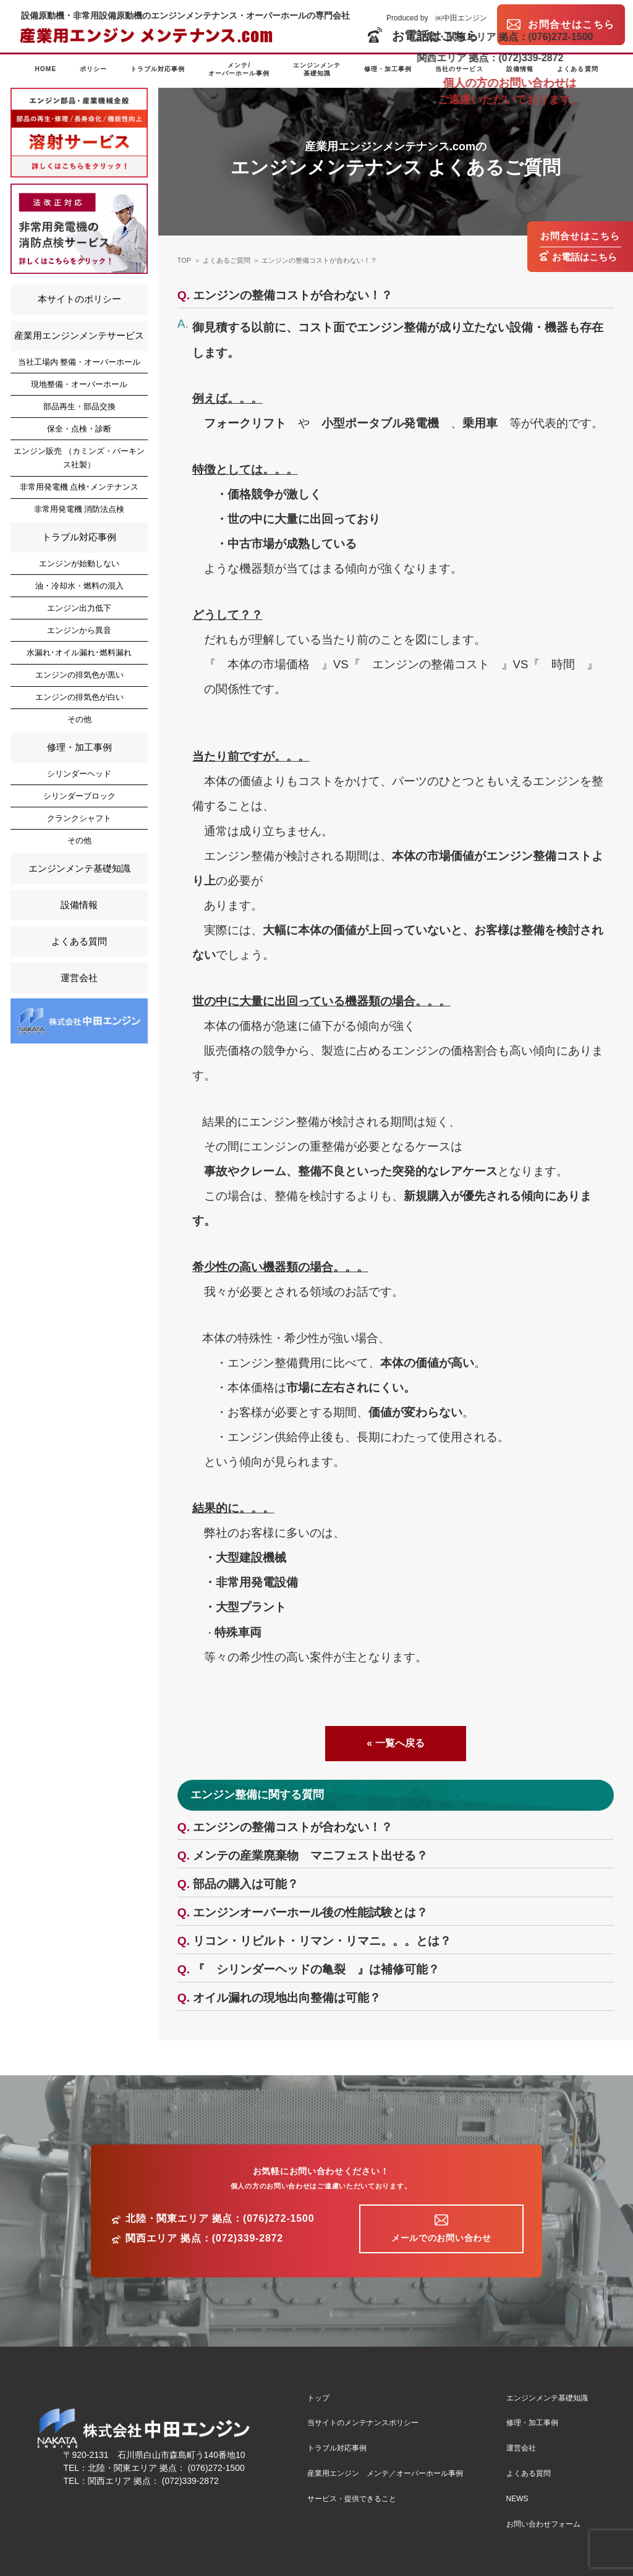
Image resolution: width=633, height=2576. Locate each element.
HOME (45, 69)
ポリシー (93, 69)
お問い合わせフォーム (543, 2524)
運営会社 (79, 977)
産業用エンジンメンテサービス (79, 335)
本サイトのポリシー (79, 299)
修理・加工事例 (388, 69)
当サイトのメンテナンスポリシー (362, 2422)
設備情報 (519, 69)
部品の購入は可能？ (246, 1883)
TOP (184, 260)
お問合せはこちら (580, 236)
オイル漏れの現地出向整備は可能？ (287, 1997)
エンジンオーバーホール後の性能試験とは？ (310, 1912)
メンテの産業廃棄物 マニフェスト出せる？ (310, 1855)
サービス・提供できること (351, 2498)
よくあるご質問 (226, 260)
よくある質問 (577, 69)
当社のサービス (459, 69)
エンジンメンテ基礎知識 (317, 69)
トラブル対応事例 (157, 69)
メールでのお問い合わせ (441, 2238)
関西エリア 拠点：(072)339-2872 (204, 2238)
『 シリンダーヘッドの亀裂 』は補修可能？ (316, 1969)
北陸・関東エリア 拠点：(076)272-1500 (219, 2219)
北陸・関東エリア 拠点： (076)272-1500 (166, 2468)
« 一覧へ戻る (395, 1743)
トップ (318, 2398)
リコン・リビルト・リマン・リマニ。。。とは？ (322, 1940)
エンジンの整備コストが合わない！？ (319, 260)
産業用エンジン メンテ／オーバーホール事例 (385, 2473)
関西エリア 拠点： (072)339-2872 (153, 2481)
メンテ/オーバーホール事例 (239, 69)
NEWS (517, 2498)
